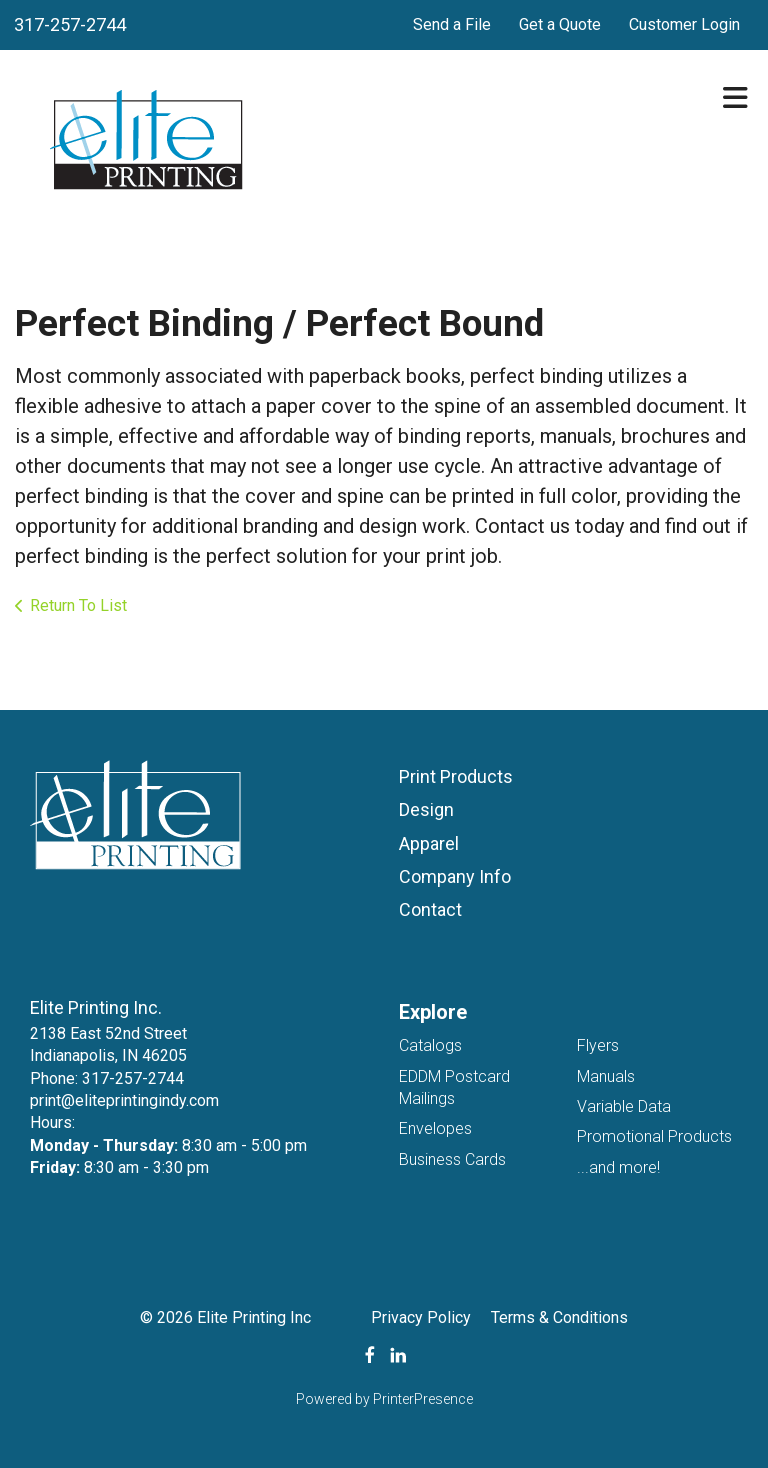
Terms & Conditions (559, 1317)
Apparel (429, 843)
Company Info (455, 876)
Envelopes (435, 1128)
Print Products (456, 776)
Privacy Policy (421, 1317)
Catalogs (430, 1045)
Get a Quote (560, 24)
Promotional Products (654, 1136)
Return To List (78, 605)
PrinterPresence (423, 1399)
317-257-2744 (70, 24)
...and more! (618, 1167)
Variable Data (624, 1106)
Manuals (606, 1076)
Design (426, 809)
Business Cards (452, 1159)
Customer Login (684, 24)
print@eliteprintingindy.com (124, 1100)
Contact (430, 909)
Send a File (452, 24)
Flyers (598, 1045)
